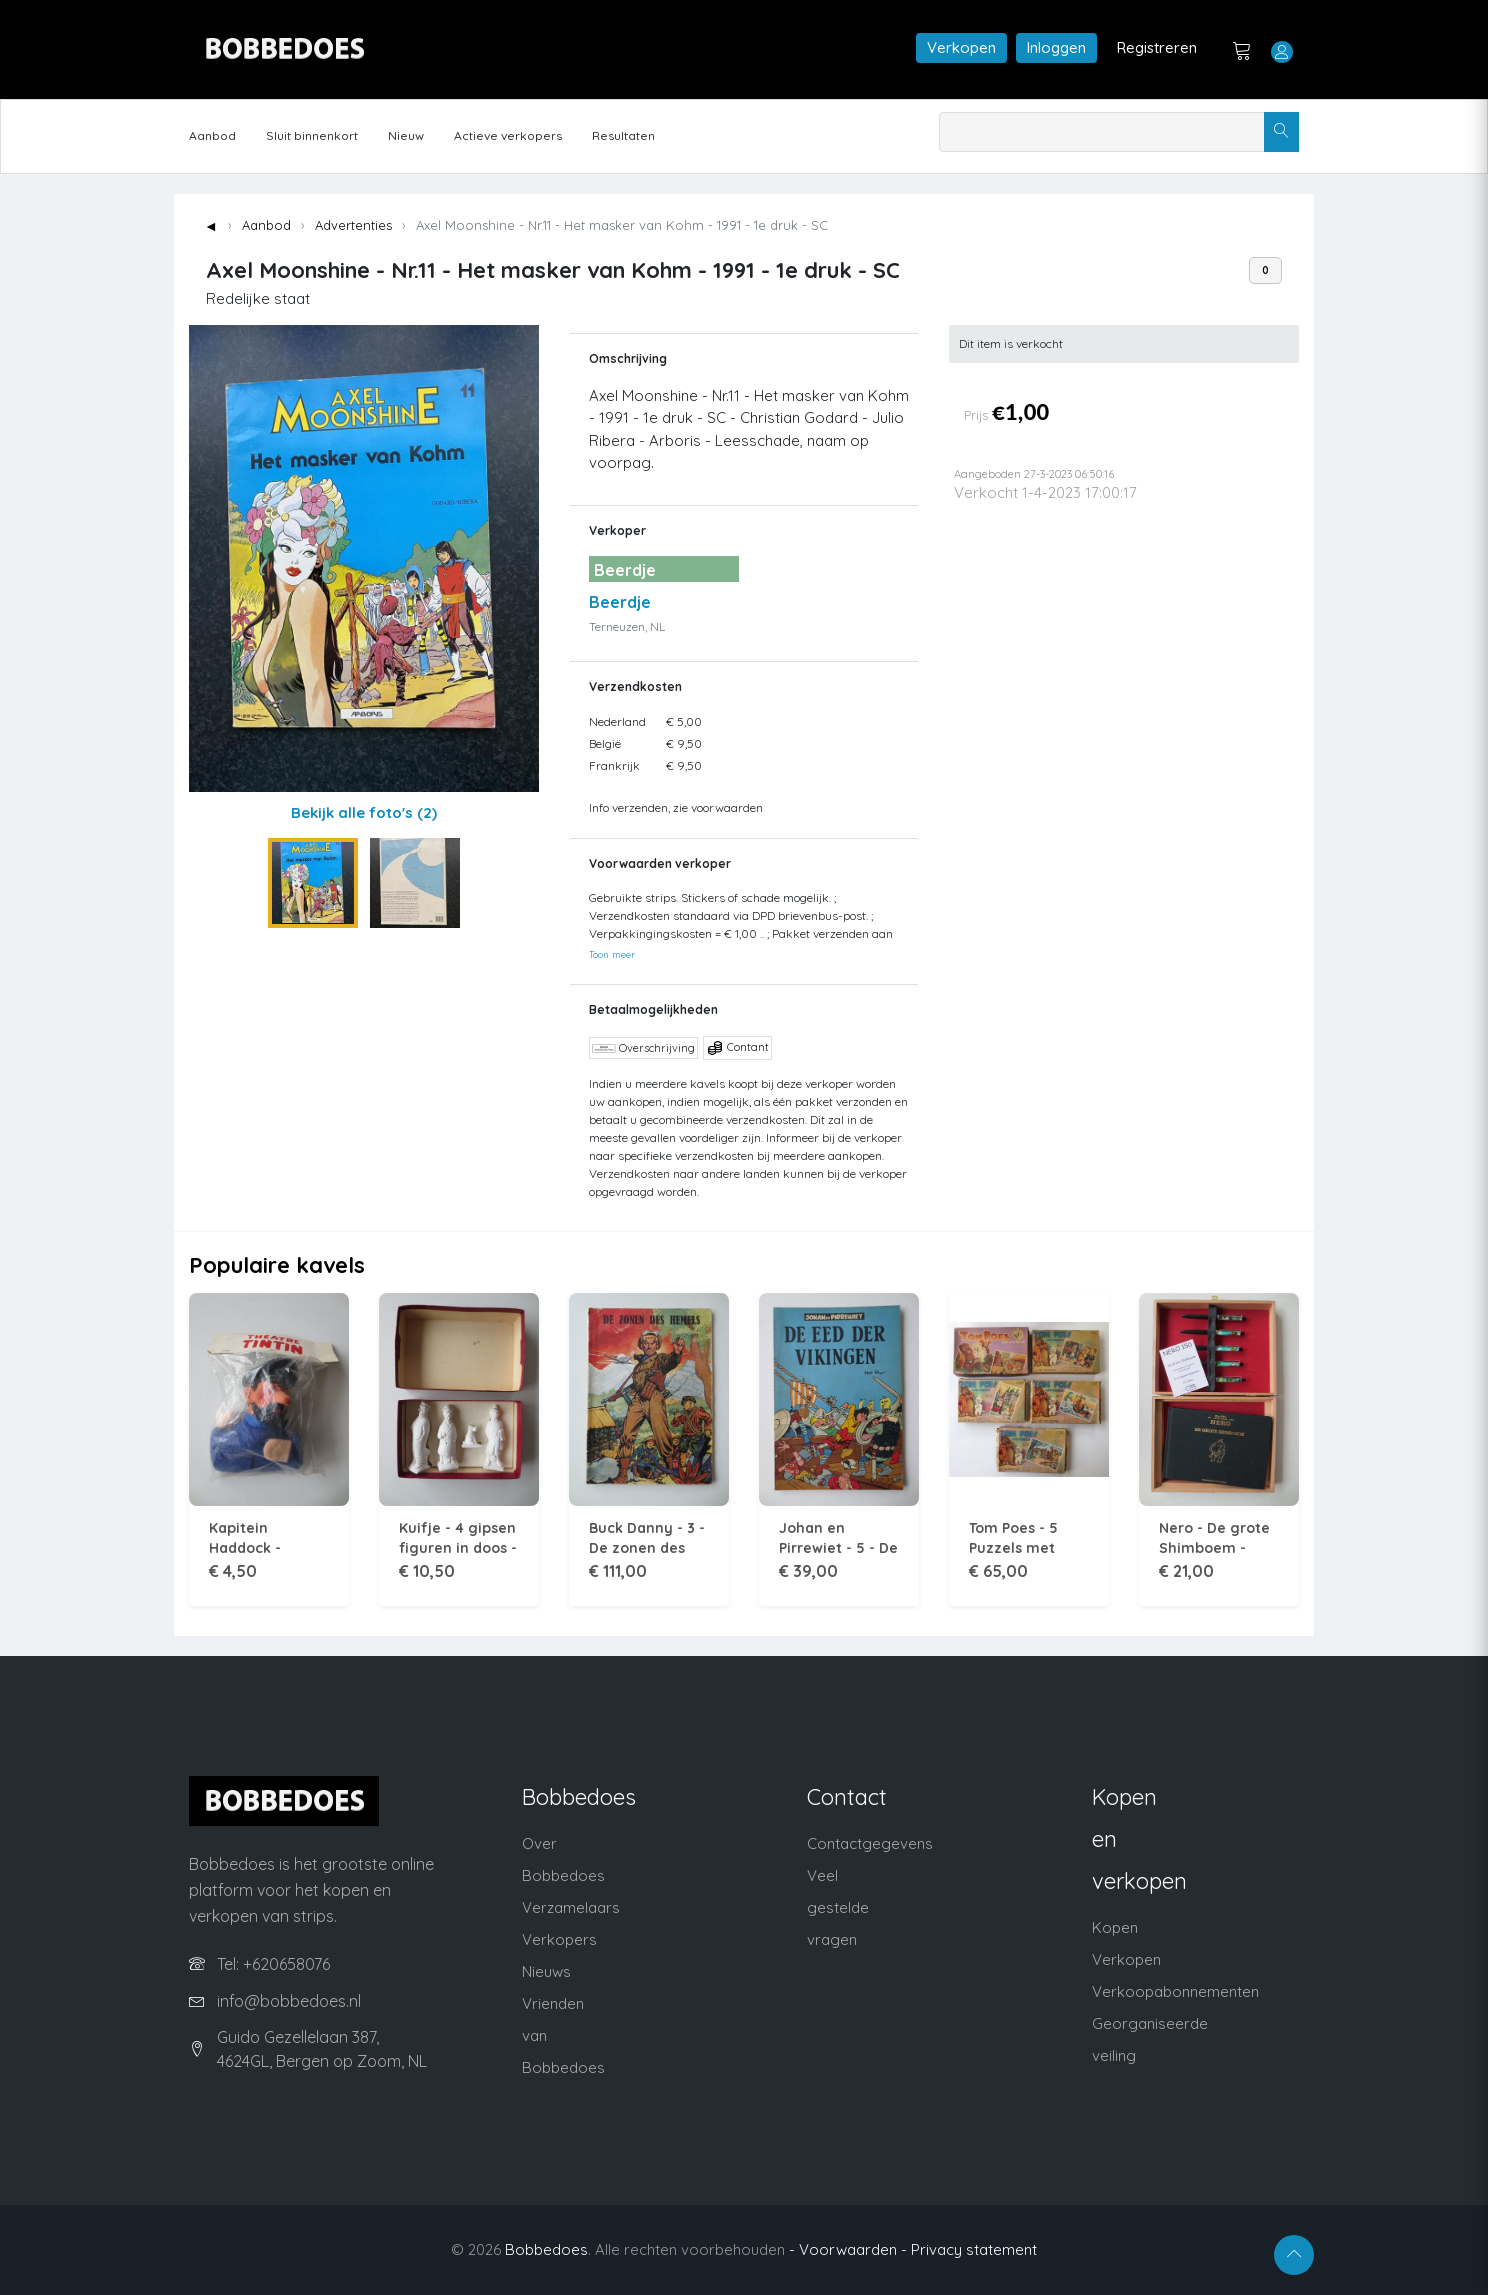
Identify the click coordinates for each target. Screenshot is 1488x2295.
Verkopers (559, 1939)
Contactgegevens (870, 1843)
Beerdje (620, 602)
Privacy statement (974, 2249)
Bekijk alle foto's (364, 812)
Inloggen (1056, 47)
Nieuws (546, 1971)
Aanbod (212, 135)
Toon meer (612, 954)
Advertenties (353, 225)
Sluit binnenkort (312, 135)
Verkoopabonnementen (1175, 1991)
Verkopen (961, 47)
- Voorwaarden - (848, 2249)
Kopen (1115, 1927)
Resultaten (623, 135)
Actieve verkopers (508, 135)
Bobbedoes (546, 2249)
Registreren (1157, 47)
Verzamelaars (571, 1907)
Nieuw (406, 135)
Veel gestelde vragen (838, 1907)
